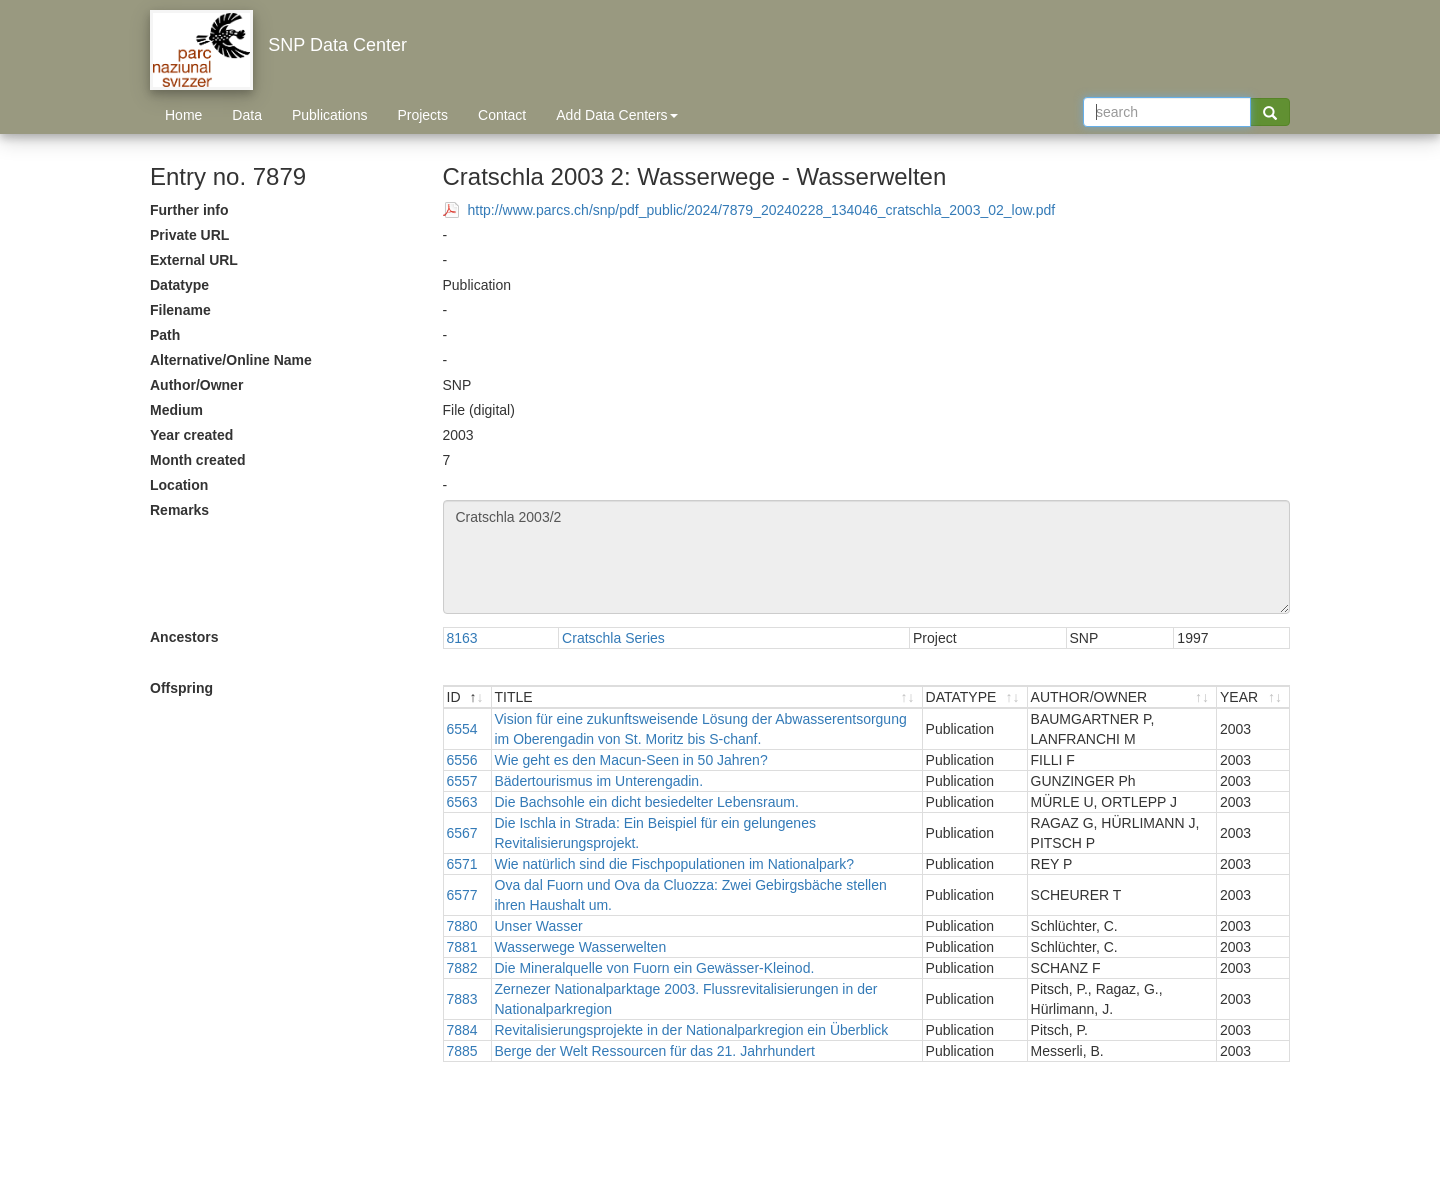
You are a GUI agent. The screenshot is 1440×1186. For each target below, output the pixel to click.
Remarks (179, 510)
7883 (462, 999)
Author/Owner (196, 385)
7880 (462, 926)
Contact (502, 115)
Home (183, 115)
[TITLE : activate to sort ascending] (707, 697)
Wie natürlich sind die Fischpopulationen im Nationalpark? (675, 864)
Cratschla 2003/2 (867, 557)
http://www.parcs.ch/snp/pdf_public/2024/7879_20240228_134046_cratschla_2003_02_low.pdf (762, 210)
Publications (330, 115)
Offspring (181, 688)
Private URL (189, 235)
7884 (462, 1030)
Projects (422, 115)
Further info (189, 210)
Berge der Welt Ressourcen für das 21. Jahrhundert (655, 1051)
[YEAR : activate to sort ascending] (1253, 697)
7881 (462, 947)
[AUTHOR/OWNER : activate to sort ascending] (1122, 697)
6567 (462, 833)
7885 (462, 1051)
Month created (198, 460)
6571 (462, 864)
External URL (194, 260)
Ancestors (184, 637)
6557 (462, 781)
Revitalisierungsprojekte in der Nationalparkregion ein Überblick (692, 1030)
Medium (176, 410)
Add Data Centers (616, 115)
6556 (462, 760)
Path (165, 335)
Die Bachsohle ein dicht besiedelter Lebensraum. (647, 802)
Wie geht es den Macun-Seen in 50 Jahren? (631, 760)
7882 (462, 968)
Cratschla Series (613, 638)
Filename (180, 310)
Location (179, 485)
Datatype (179, 285)
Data (247, 115)
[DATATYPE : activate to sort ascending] (975, 697)
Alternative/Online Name (231, 360)
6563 (462, 802)
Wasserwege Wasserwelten (581, 947)
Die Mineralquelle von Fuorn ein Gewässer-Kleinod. (655, 968)
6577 (462, 895)
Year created (191, 435)
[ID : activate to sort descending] (468, 697)
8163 (462, 638)
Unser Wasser (539, 926)
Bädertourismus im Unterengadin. (599, 781)
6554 (462, 729)
